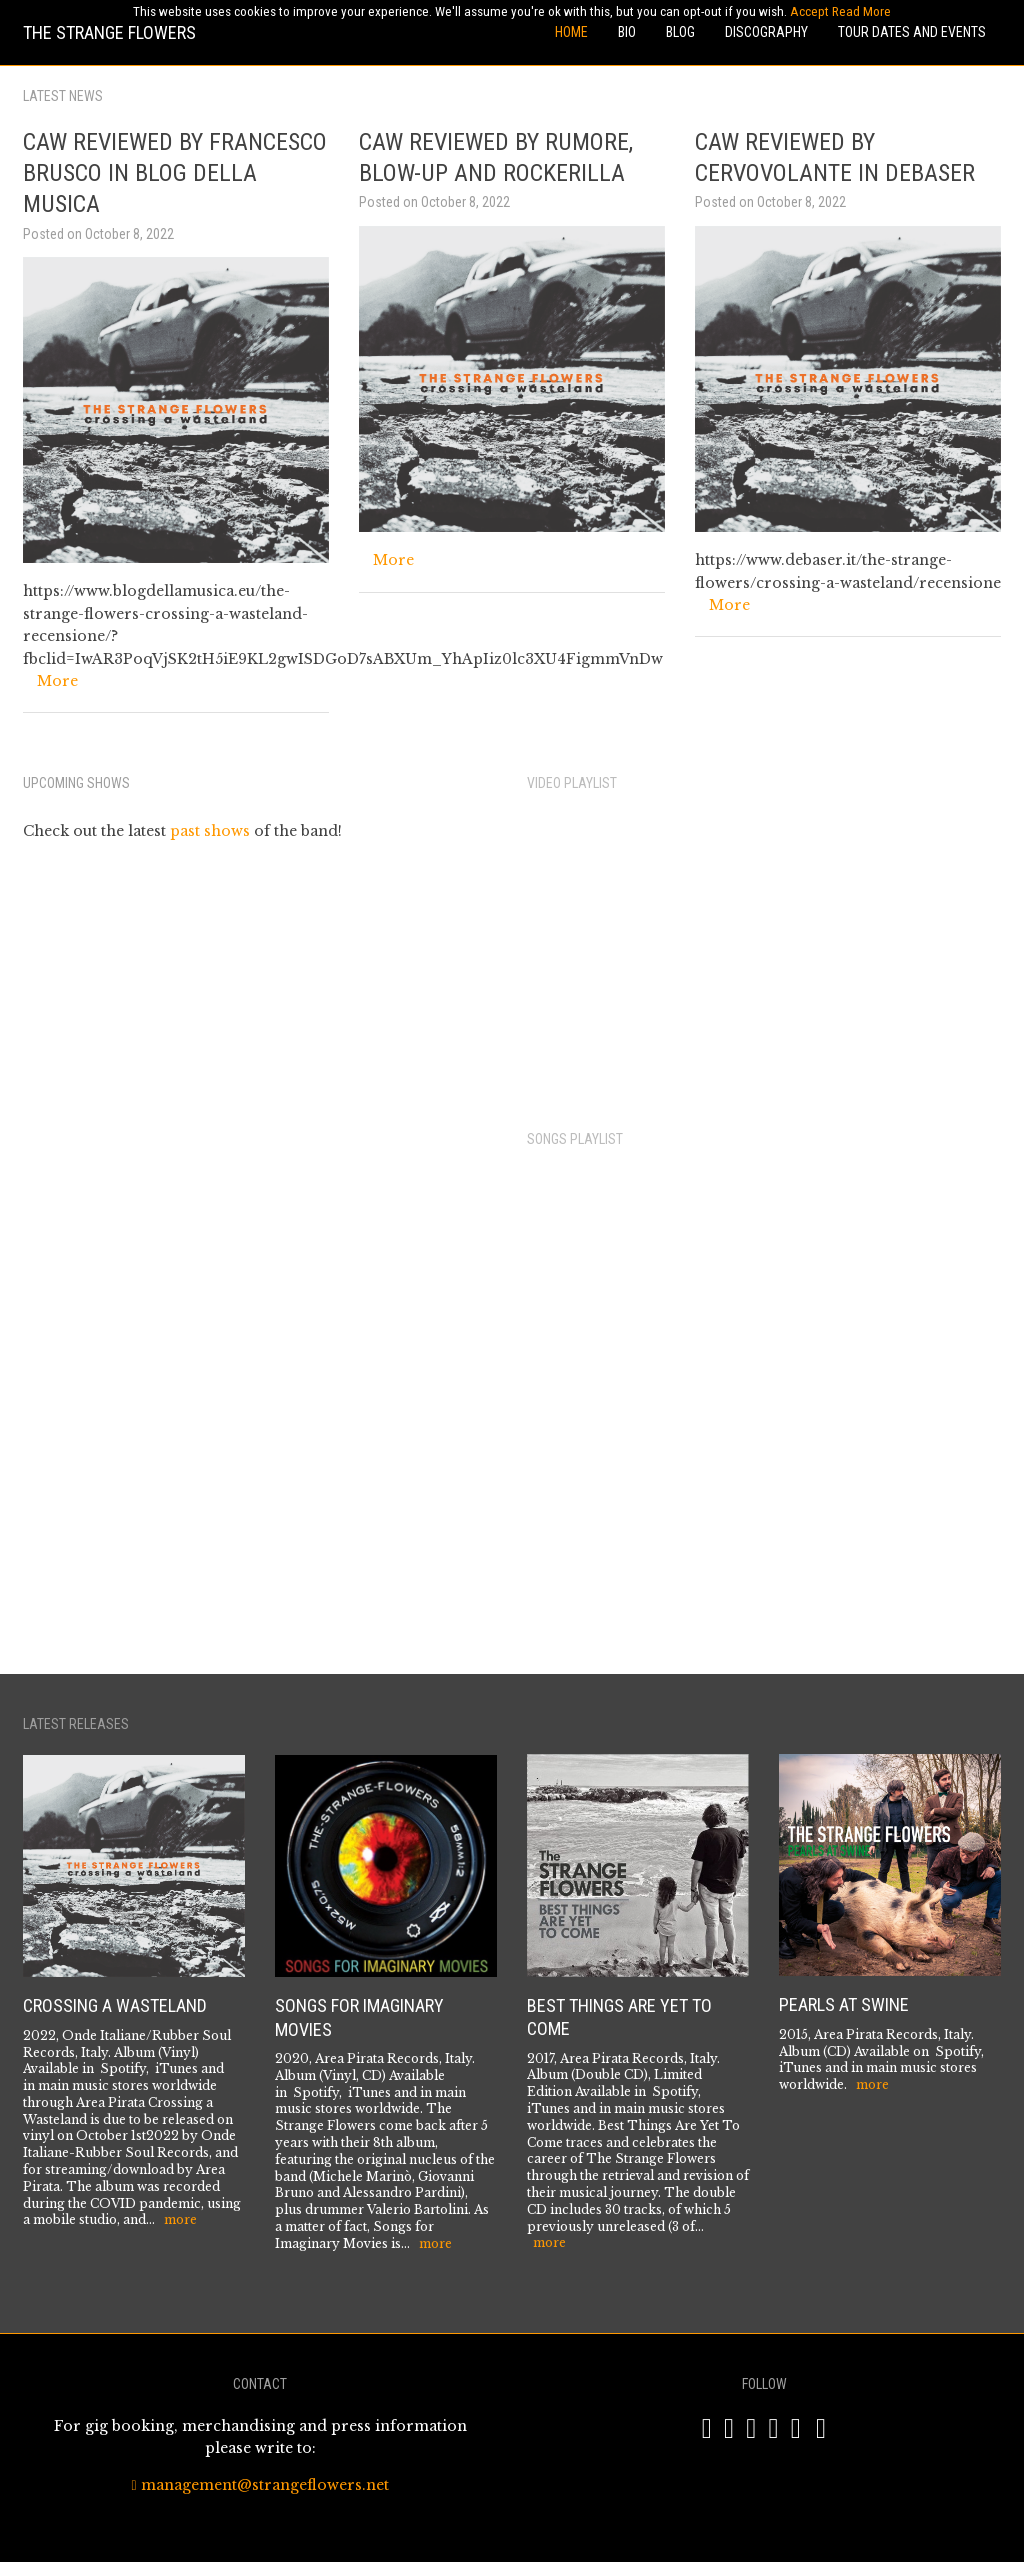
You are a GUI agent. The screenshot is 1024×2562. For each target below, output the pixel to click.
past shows (210, 831)
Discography (766, 32)
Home (571, 32)
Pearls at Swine (844, 2004)
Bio (627, 32)
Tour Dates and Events (912, 32)
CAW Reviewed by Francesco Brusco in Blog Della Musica (175, 173)
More (57, 681)
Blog (680, 32)
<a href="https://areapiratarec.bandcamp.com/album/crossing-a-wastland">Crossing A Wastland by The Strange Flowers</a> (727, 1406)
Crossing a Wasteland (115, 2005)
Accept (809, 11)
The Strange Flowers (109, 32)
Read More (861, 11)
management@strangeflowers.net (259, 2485)
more (180, 2219)
